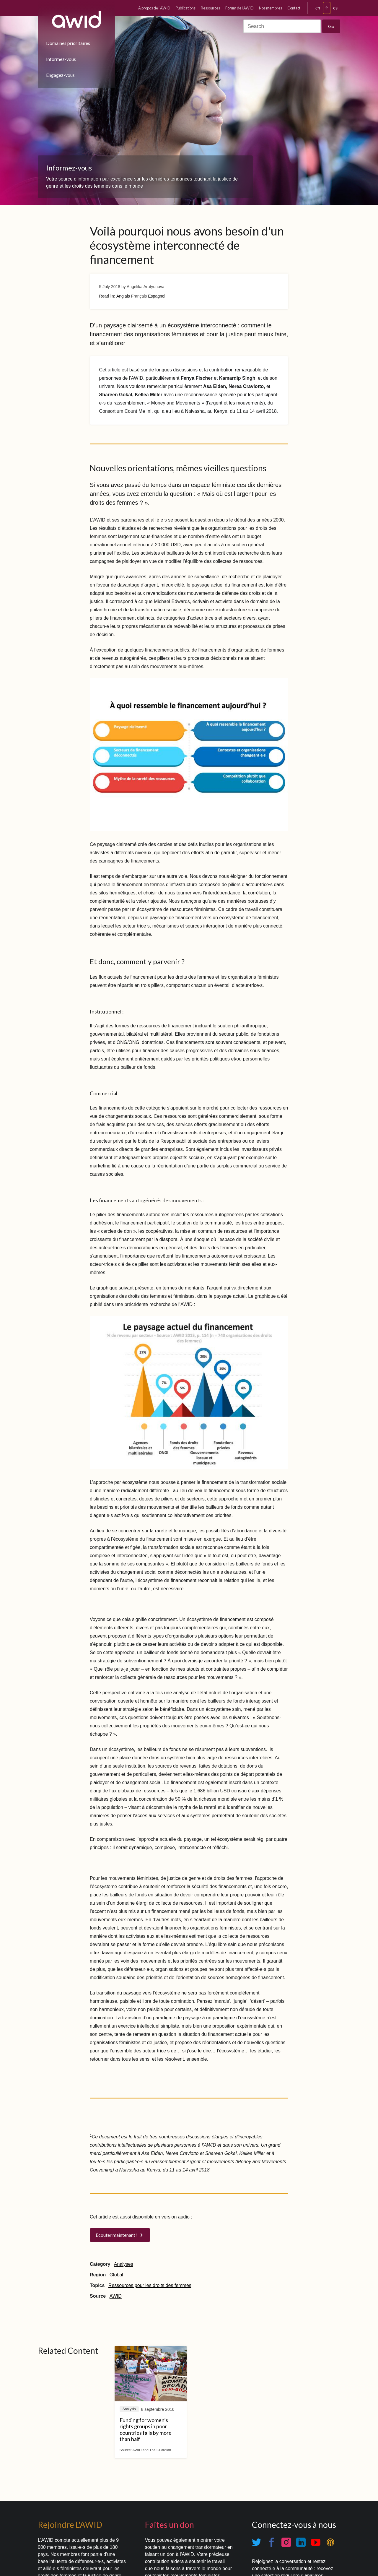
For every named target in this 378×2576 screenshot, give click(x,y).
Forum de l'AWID (239, 8)
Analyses (123, 2264)
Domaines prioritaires (68, 43)
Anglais (123, 296)
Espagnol (156, 296)
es (335, 8)
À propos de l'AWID (154, 8)
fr (326, 8)
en (317, 8)
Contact (293, 8)
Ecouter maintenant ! (117, 2235)
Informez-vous (61, 59)
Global (116, 2274)
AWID (116, 2296)
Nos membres (270, 8)
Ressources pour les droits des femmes (149, 2285)
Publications (185, 8)
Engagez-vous (60, 75)
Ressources (210, 8)
